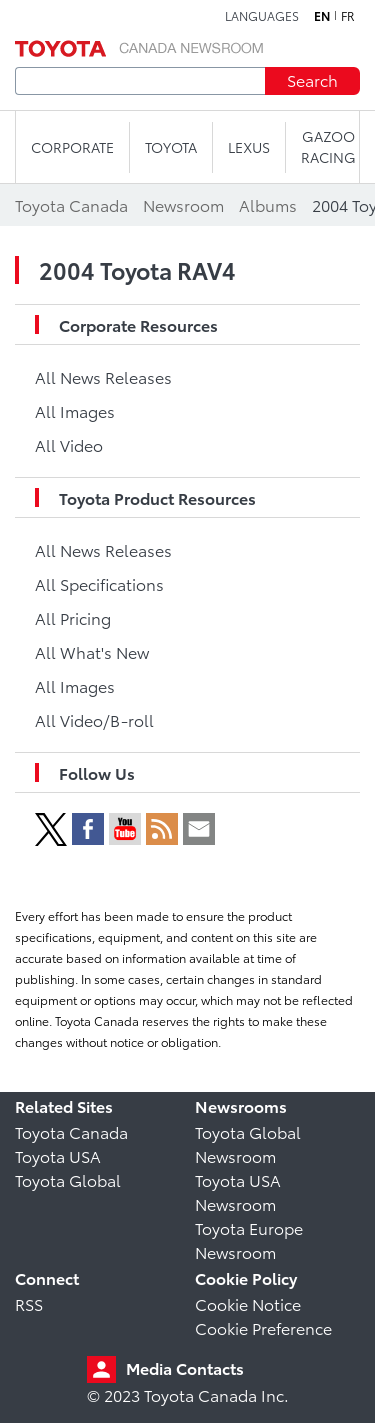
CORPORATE (72, 147)
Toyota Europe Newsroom (249, 1239)
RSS (29, 1303)
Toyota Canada (71, 1131)
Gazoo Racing (328, 146)
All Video (69, 444)
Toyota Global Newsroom (248, 1143)
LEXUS (249, 147)
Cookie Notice (248, 1303)
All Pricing (73, 617)
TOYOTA (171, 147)
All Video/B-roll (94, 719)
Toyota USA (58, 1155)
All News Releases (103, 376)
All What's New (92, 651)
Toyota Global (68, 1179)
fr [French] (348, 16)
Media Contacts (185, 1367)
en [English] (322, 16)
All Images (75, 410)
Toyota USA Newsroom (238, 1191)
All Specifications (99, 583)
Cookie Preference (263, 1327)
